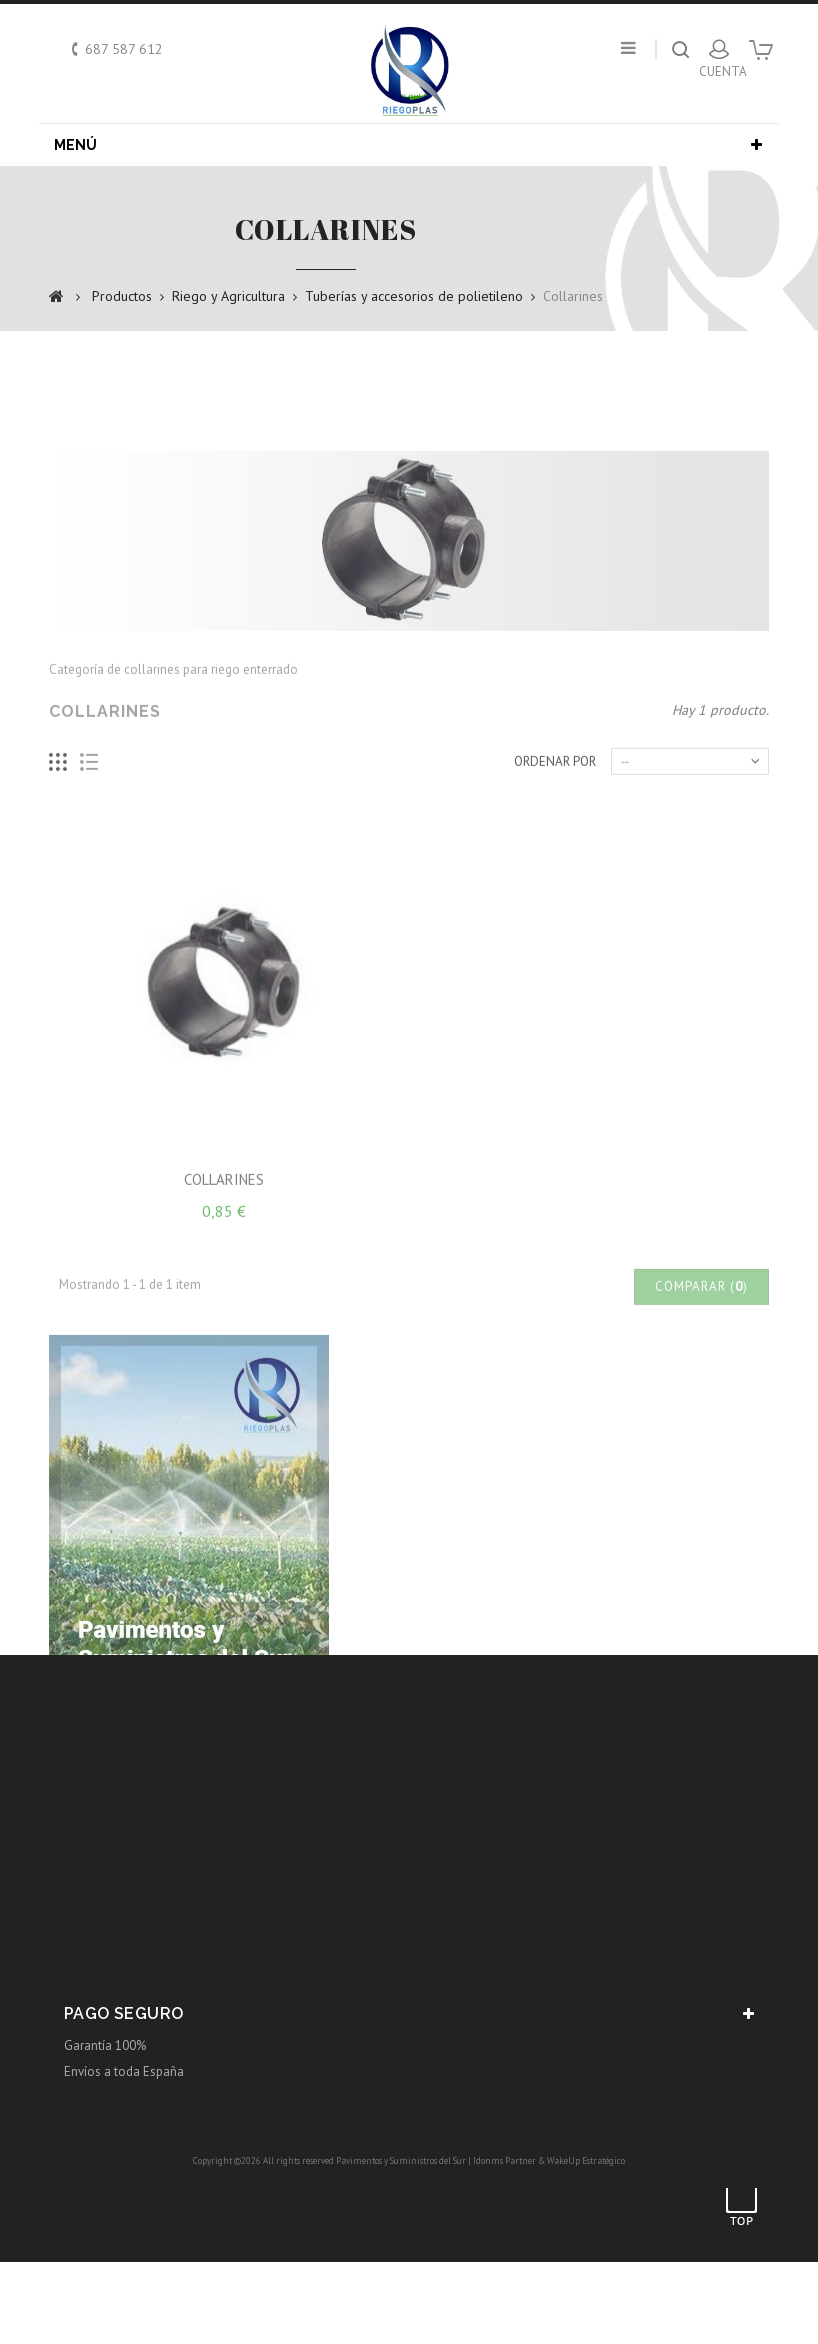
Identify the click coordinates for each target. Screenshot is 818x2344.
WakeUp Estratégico (586, 2160)
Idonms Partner (504, 2160)
